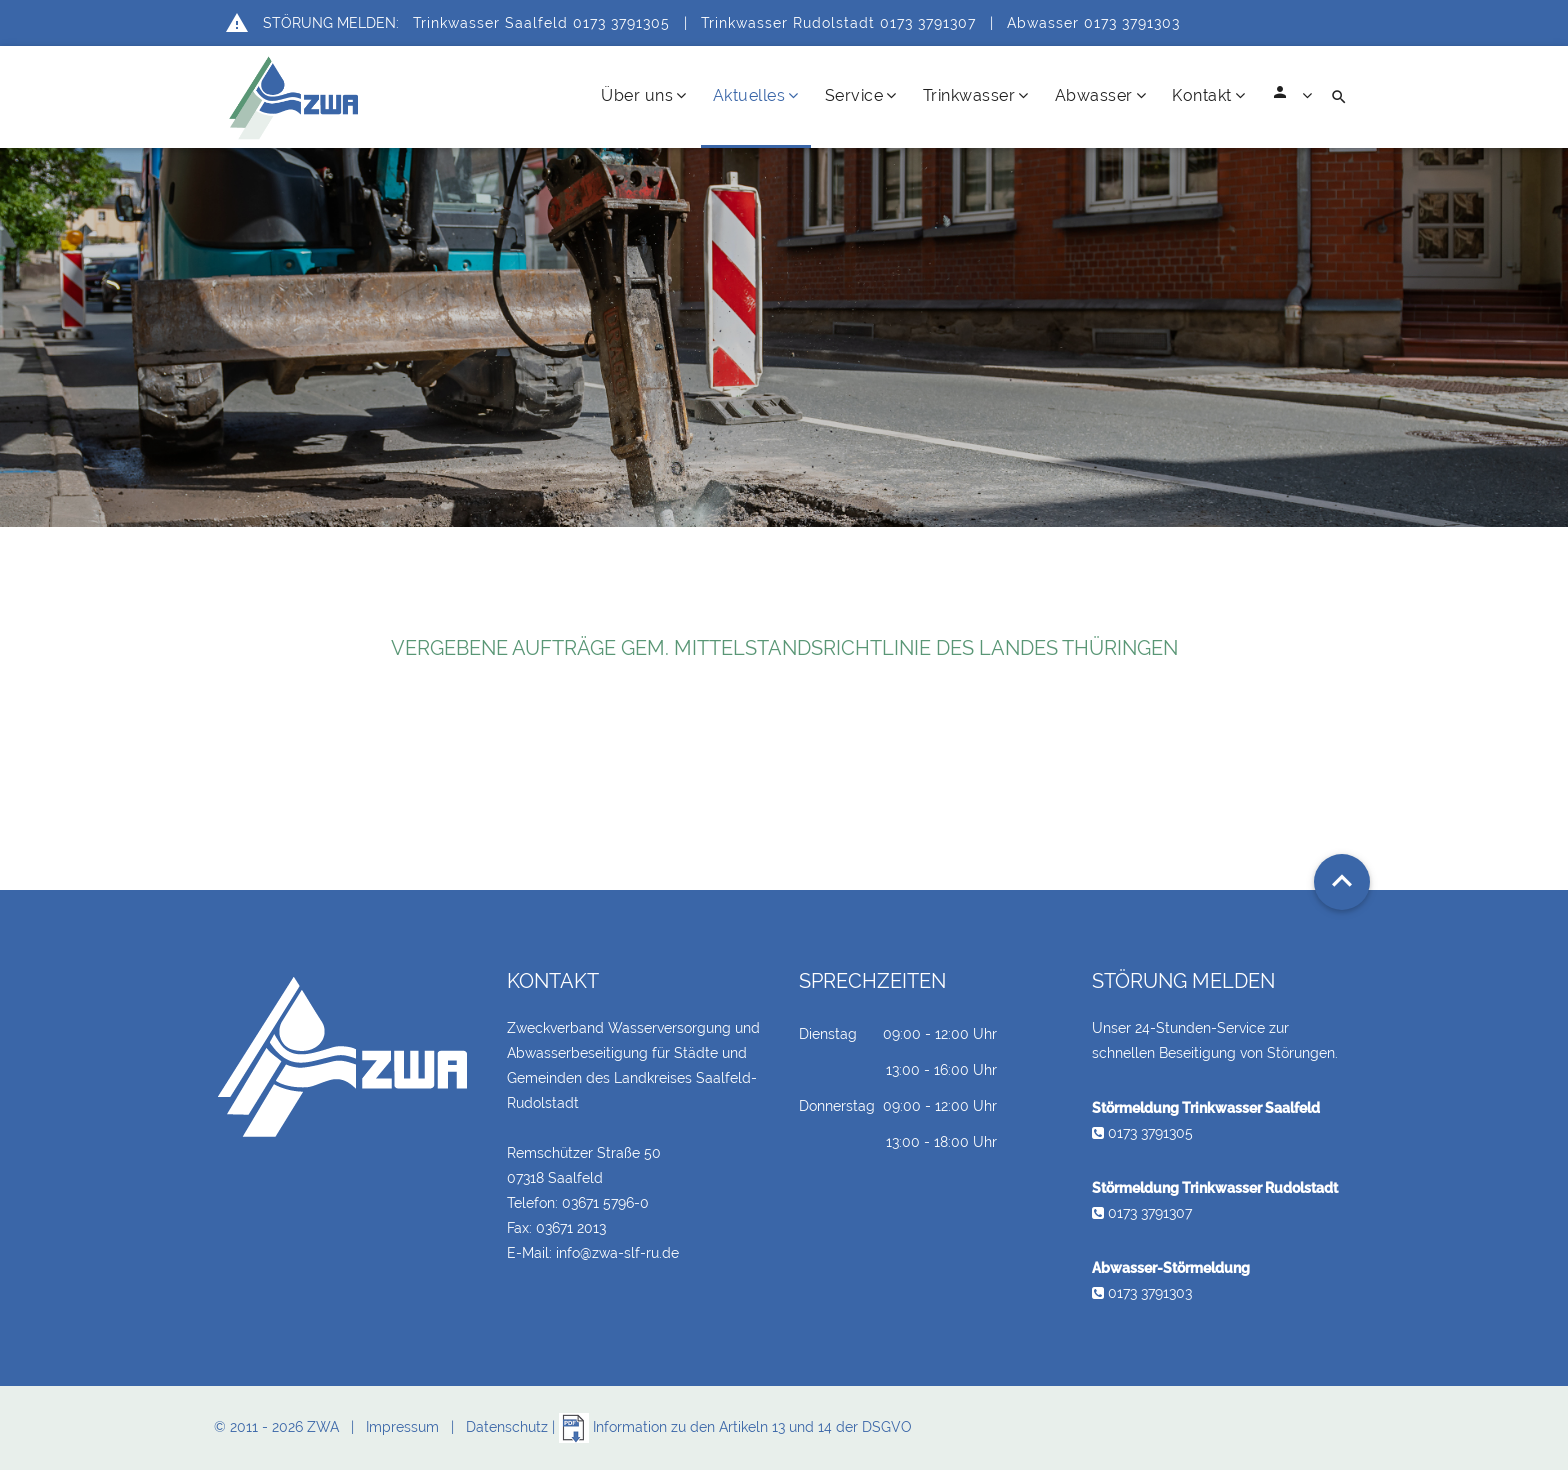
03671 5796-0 (605, 1203)
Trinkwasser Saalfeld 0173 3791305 (541, 23)
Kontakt (1208, 95)
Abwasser (1101, 95)
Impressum (402, 1427)
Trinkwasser (976, 95)
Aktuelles (756, 95)
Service (861, 95)
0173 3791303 (1142, 1293)
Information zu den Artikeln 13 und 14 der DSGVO (735, 1427)
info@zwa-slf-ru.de (617, 1253)
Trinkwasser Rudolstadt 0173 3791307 (838, 23)
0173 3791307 (1142, 1213)
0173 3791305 (1142, 1133)
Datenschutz (507, 1427)
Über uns (644, 95)
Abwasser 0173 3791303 (1093, 23)
